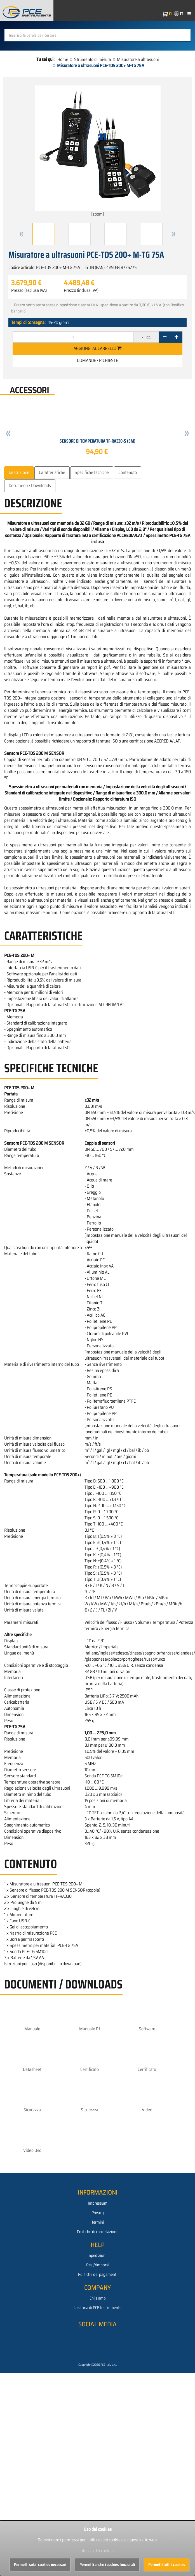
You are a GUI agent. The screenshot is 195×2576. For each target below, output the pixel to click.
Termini (97, 2222)
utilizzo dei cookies (98, 2550)
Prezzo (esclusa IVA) (29, 290)
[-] (165, 337)
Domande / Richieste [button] (97, 360)
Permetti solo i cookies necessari (40, 2564)
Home (62, 59)
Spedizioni (97, 2255)
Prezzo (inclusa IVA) (81, 290)
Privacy (97, 2212)
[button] (21, 234)
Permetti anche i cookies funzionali (107, 2564)
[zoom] (98, 151)
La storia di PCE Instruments (97, 2307)
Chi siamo (98, 2298)
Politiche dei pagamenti (97, 2274)
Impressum (97, 2203)
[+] (176, 337)
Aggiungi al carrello (97, 348)
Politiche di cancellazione (97, 2231)
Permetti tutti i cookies (166, 2564)
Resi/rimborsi (97, 2265)
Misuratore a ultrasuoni (138, 59)
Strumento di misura (92, 59)
